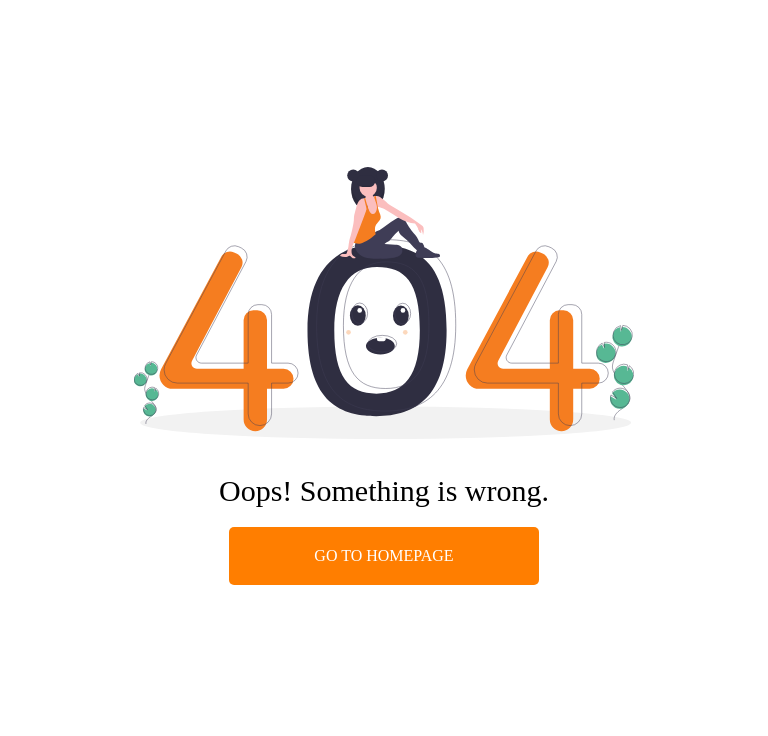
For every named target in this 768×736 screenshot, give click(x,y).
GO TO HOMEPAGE (383, 555)
